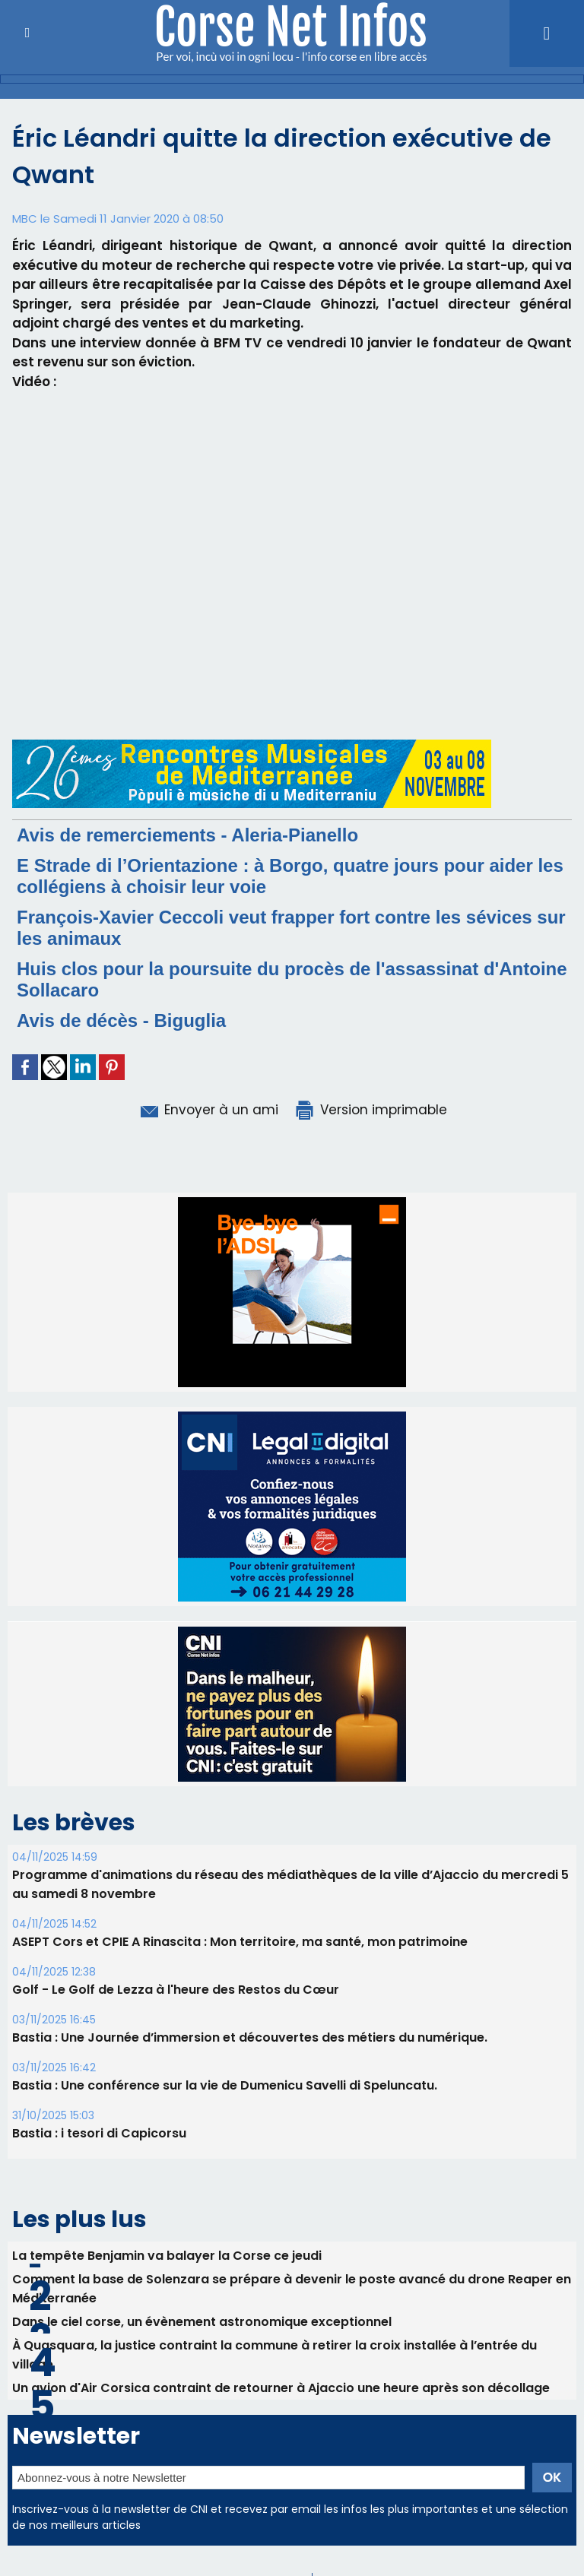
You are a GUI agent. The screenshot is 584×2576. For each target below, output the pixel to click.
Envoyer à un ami (208, 1110)
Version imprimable (370, 1110)
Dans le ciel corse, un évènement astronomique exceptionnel (202, 2321)
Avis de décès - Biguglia (121, 1020)
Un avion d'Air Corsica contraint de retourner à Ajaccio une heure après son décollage (281, 2388)
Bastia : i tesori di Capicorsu (99, 2133)
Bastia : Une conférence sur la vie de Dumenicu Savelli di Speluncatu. (224, 2085)
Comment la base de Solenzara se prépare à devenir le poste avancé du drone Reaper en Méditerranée (291, 2288)
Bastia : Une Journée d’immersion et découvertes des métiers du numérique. (249, 2037)
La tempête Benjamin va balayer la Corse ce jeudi (167, 2255)
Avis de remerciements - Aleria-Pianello (187, 835)
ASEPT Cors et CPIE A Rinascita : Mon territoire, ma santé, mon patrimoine (240, 1941)
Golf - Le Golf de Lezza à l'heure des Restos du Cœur (175, 1989)
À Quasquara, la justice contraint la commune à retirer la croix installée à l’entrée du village (274, 2355)
